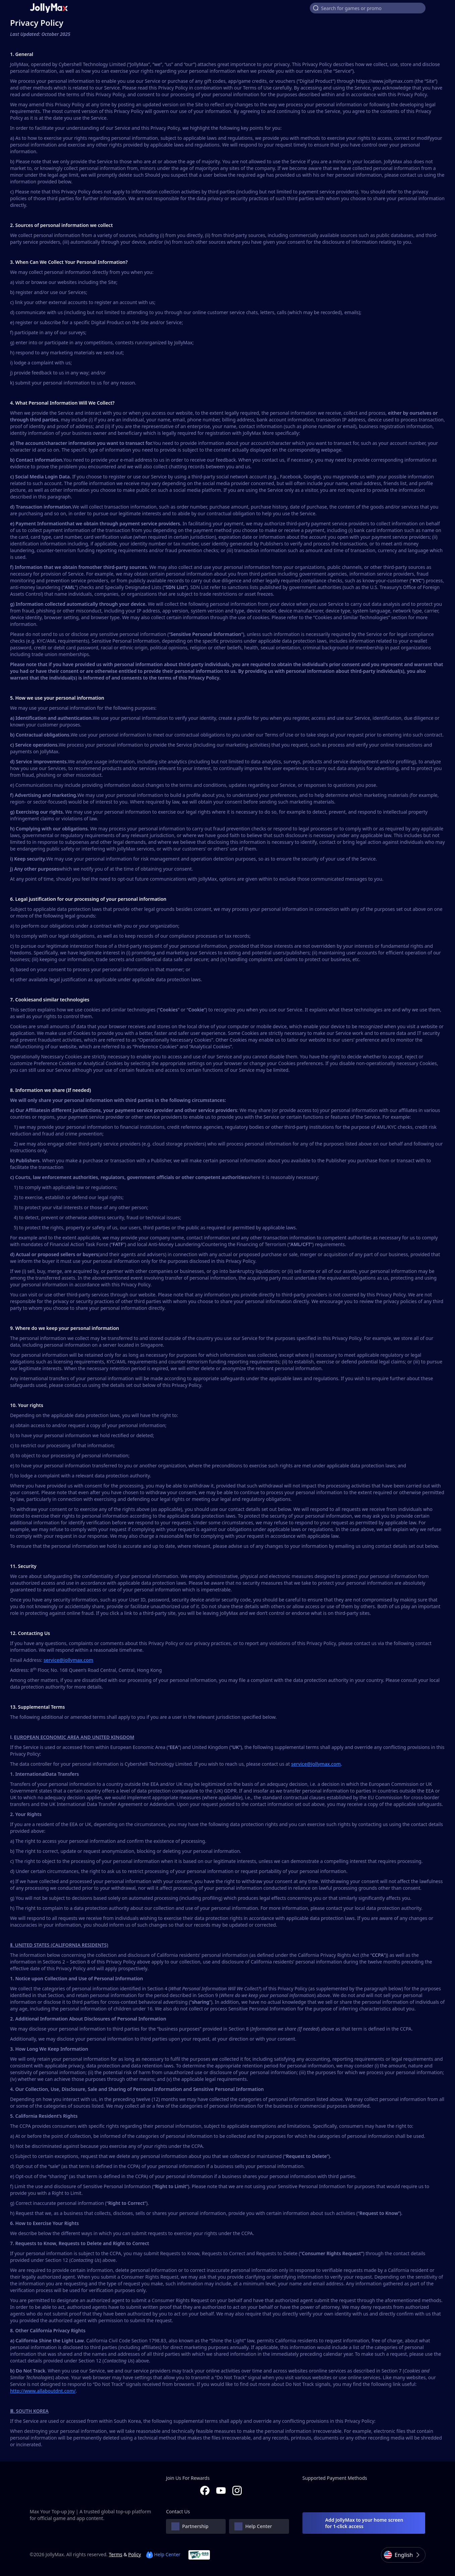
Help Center (163, 2554)
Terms (115, 2554)
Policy (134, 2554)
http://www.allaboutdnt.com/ (43, 2391)
